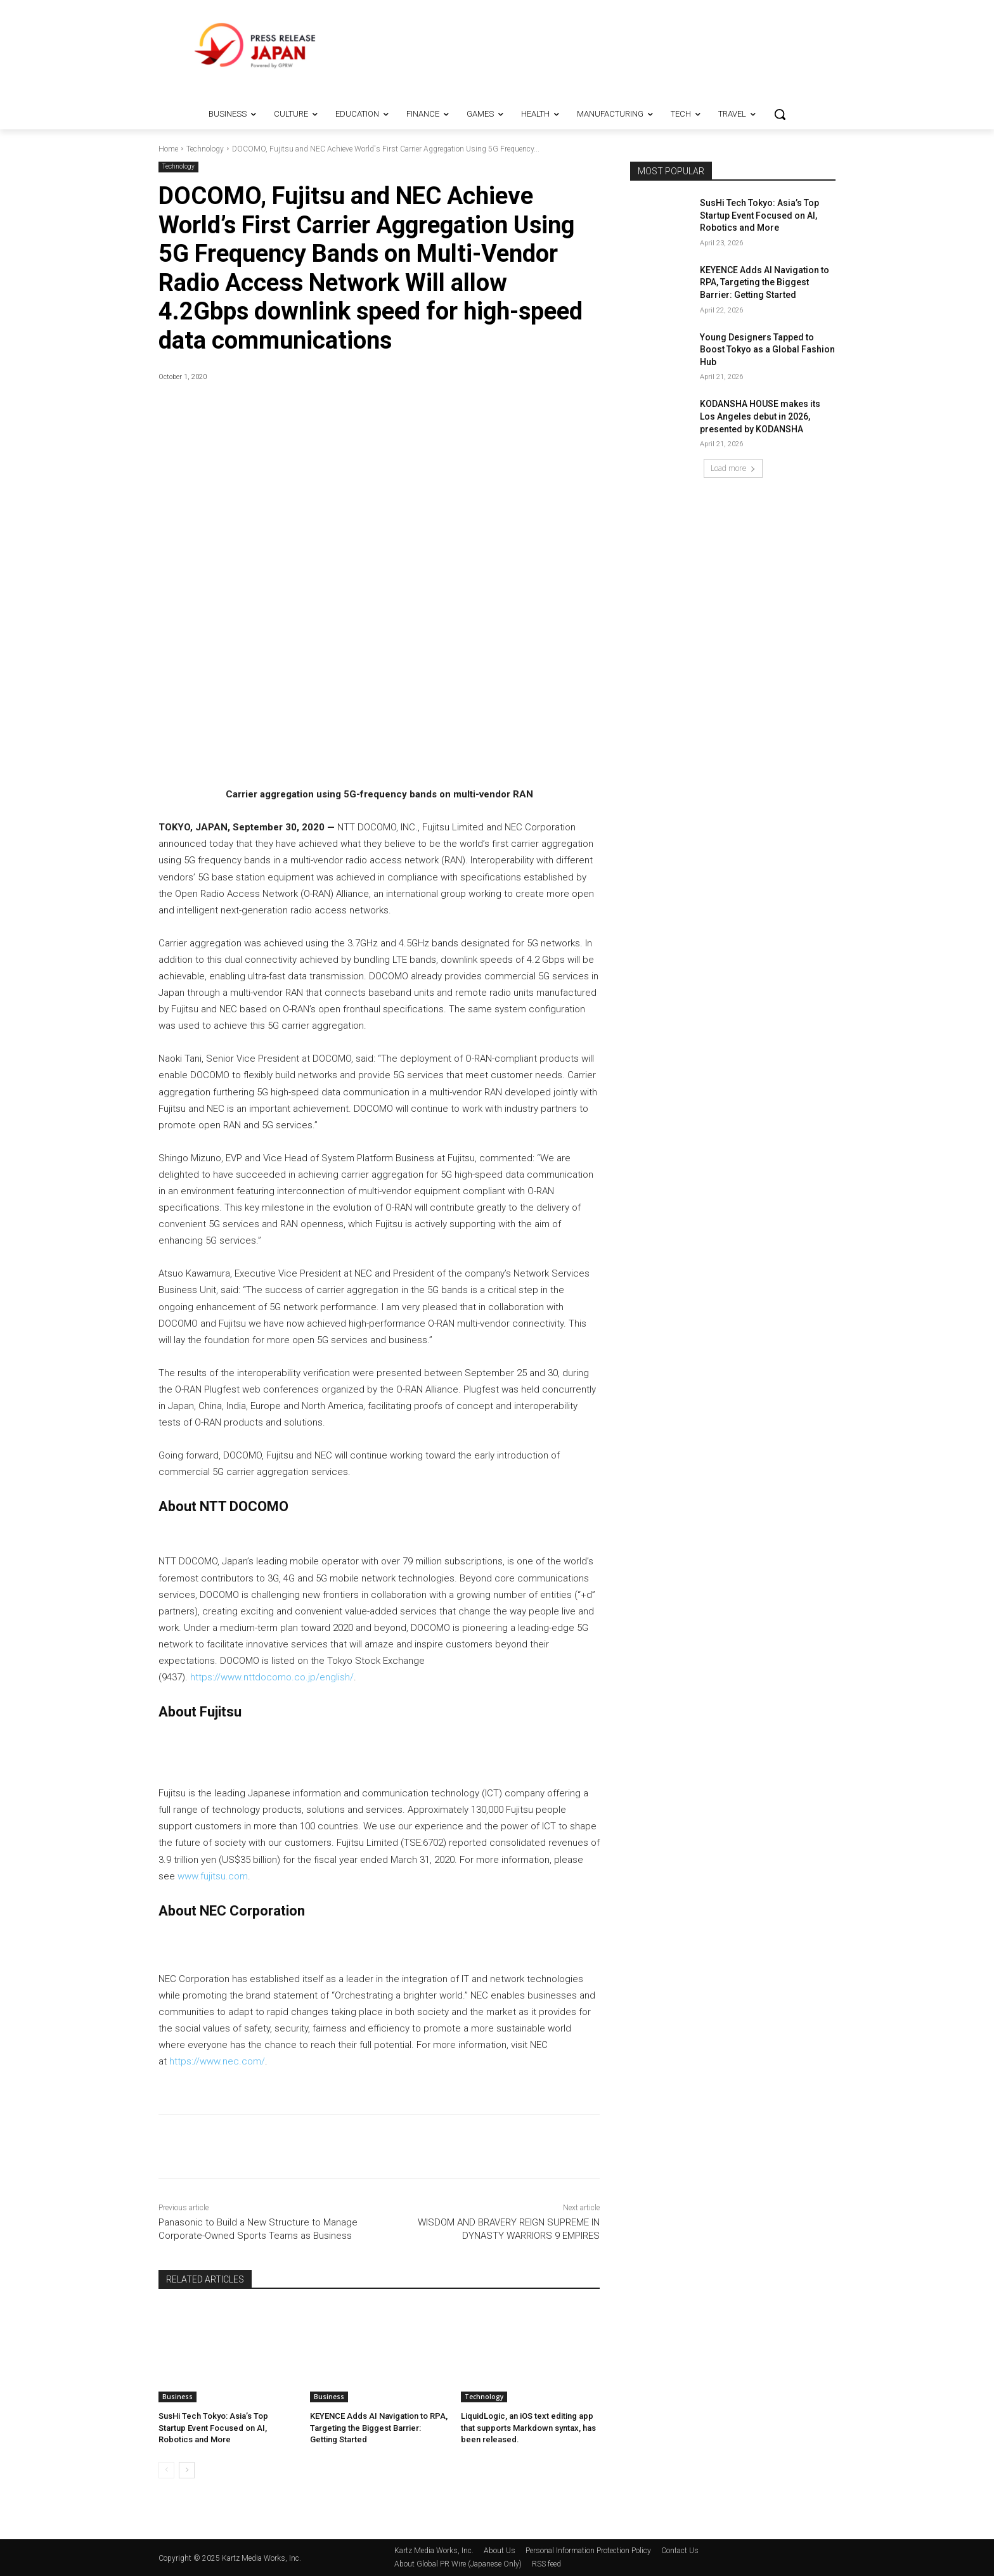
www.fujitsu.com (213, 1876)
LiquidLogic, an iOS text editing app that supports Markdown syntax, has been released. (528, 2427)
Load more (733, 468)
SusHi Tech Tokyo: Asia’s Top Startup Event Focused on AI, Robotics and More (213, 2427)
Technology (205, 149)
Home (168, 149)
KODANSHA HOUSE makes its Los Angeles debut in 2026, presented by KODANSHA (760, 416)
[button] (780, 114)
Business (177, 2396)
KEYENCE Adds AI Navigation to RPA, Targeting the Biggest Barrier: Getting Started (379, 2427)
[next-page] (187, 2470)
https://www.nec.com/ (217, 2061)
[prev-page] (166, 2470)
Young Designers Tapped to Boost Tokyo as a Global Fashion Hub (767, 349)
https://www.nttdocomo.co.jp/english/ (272, 1677)
